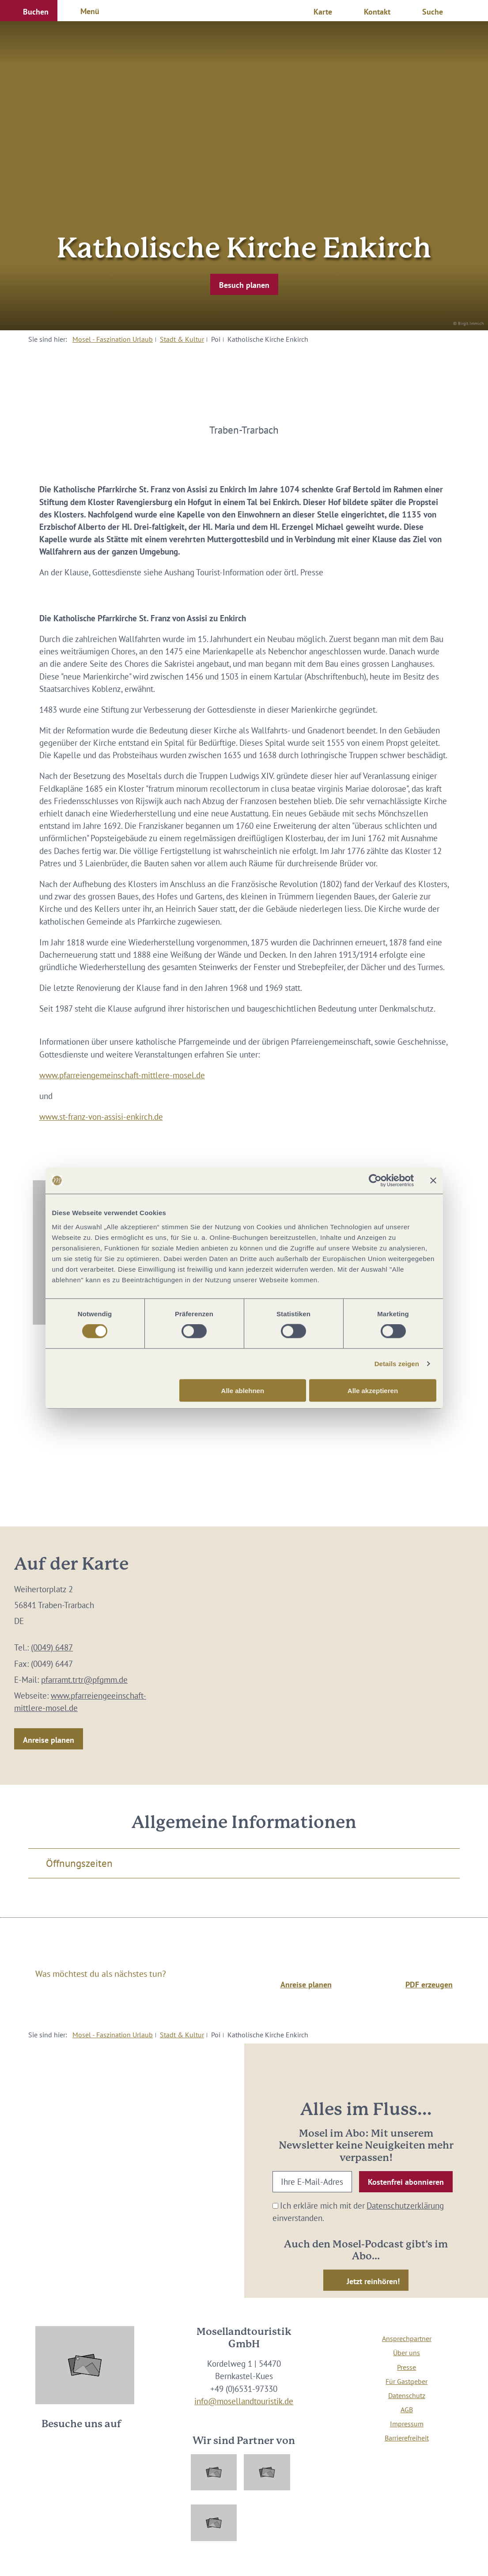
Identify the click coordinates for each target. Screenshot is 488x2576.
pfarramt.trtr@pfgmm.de (84, 1679)
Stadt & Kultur (182, 339)
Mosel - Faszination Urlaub (112, 339)
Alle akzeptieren (373, 1390)
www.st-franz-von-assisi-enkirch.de (101, 1116)
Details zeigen (397, 1363)
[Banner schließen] (433, 1181)
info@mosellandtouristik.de (243, 2401)
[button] (28, 10)
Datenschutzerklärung (405, 2205)
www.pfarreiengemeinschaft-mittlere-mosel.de (122, 1075)
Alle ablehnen (243, 1390)
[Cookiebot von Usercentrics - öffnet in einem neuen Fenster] (375, 1180)
